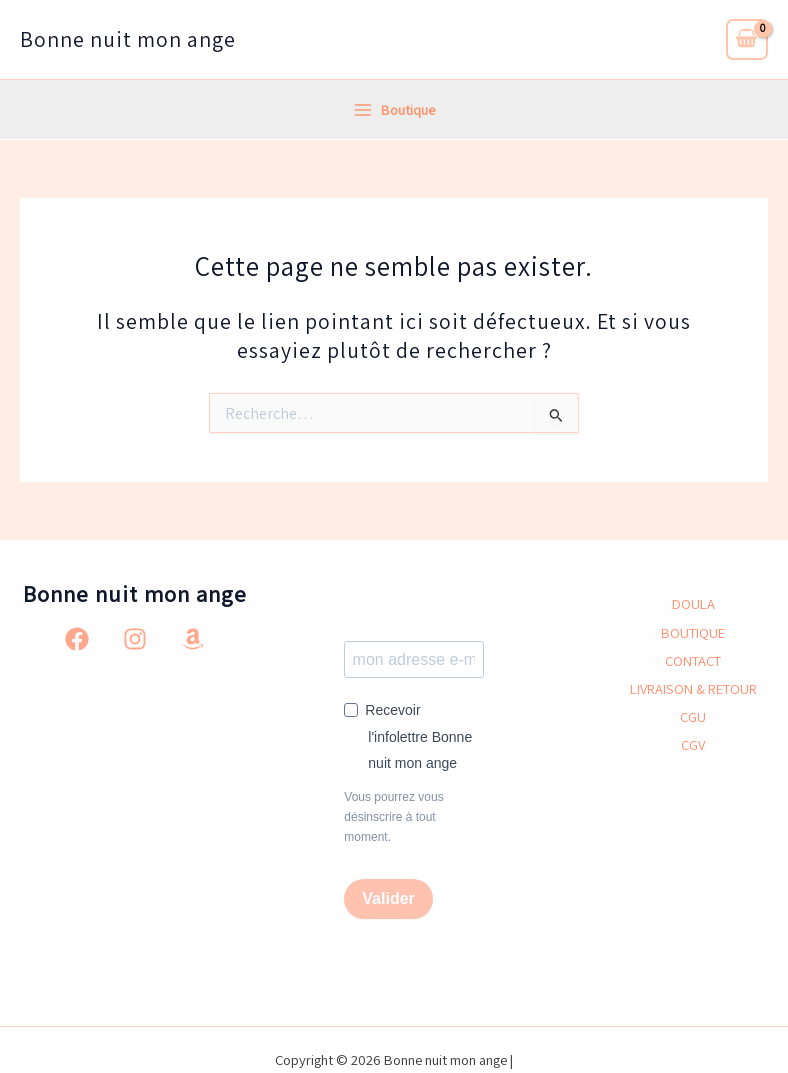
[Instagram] (135, 639)
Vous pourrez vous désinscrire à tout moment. (393, 817)
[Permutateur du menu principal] (394, 110)
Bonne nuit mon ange (128, 39)
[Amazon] (193, 639)
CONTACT (693, 660)
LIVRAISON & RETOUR (693, 688)
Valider (388, 898)
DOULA (693, 603)
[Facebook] (77, 639)
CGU (693, 716)
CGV (693, 744)
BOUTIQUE (693, 632)
